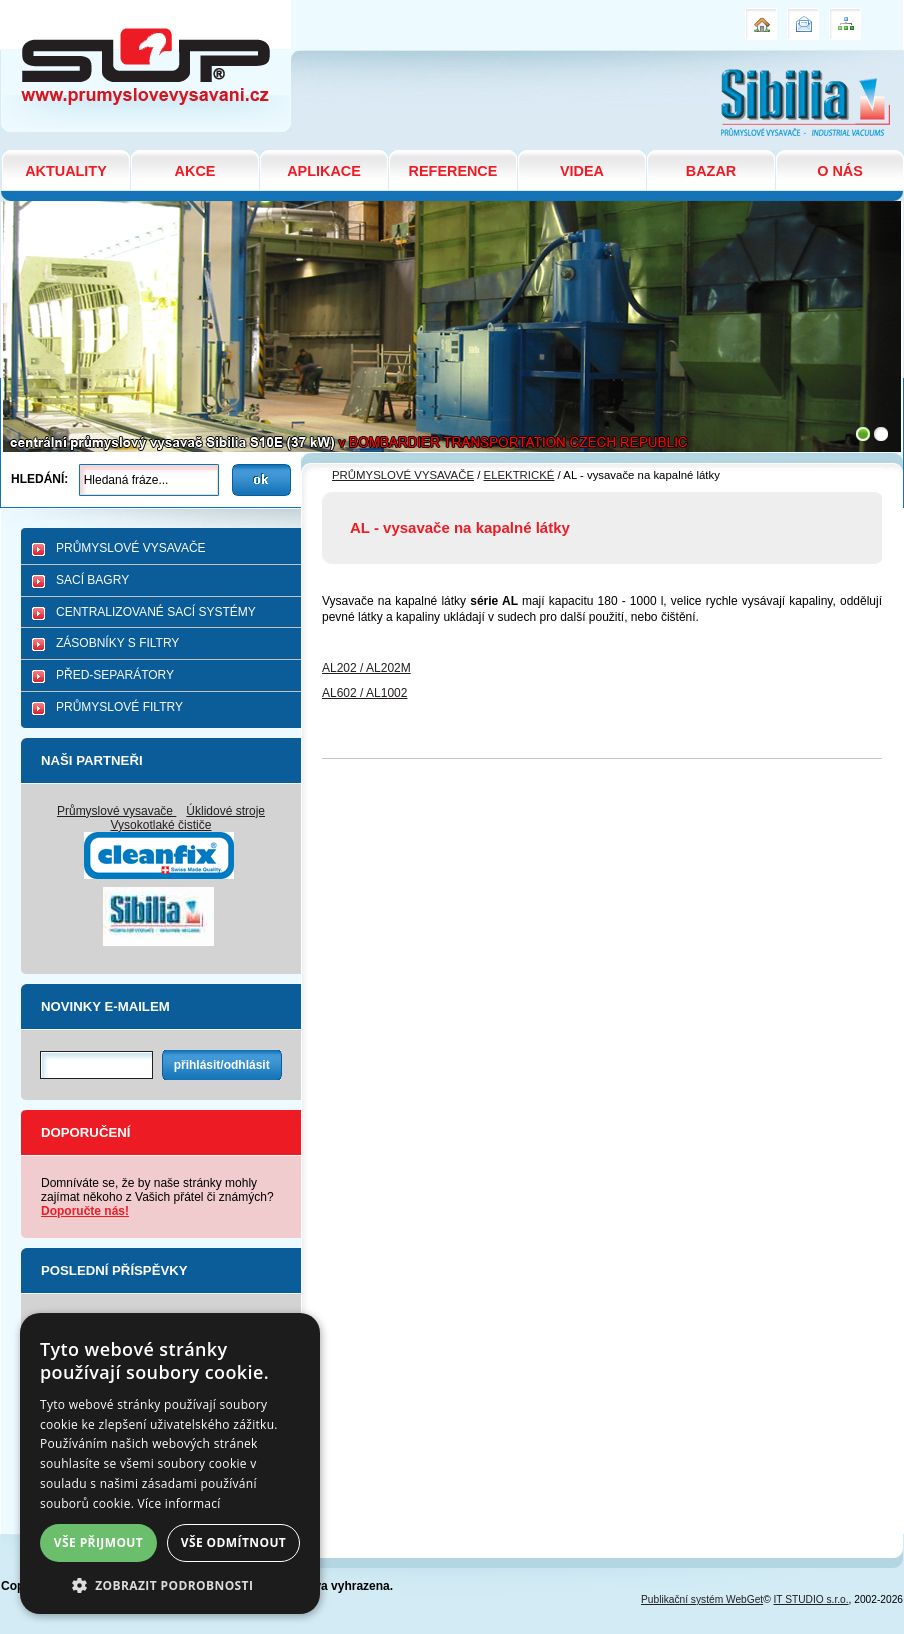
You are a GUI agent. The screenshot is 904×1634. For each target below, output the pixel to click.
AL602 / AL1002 (364, 693)
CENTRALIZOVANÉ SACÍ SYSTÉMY (156, 612)
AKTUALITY (66, 171)
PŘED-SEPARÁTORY (115, 675)
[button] (170, 1584)
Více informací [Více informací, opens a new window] (179, 1503)
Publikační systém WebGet (702, 1599)
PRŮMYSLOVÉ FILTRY (119, 707)
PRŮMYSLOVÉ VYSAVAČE (131, 548)
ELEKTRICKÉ (519, 475)
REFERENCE (453, 171)
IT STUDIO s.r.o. (811, 1599)
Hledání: (39, 479)
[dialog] (170, 1463)
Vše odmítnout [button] (233, 1542)
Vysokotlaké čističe (161, 825)
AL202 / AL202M (366, 668)
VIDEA (582, 171)
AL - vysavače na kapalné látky (111, 8)
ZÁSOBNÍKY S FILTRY (117, 643)
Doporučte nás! (85, 1211)
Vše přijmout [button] (98, 1542)
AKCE (195, 171)
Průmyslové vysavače (116, 811)
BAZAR (711, 171)
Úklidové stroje (225, 811)
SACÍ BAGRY (92, 580)
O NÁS (840, 171)
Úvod (759, 16)
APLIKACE (324, 171)
